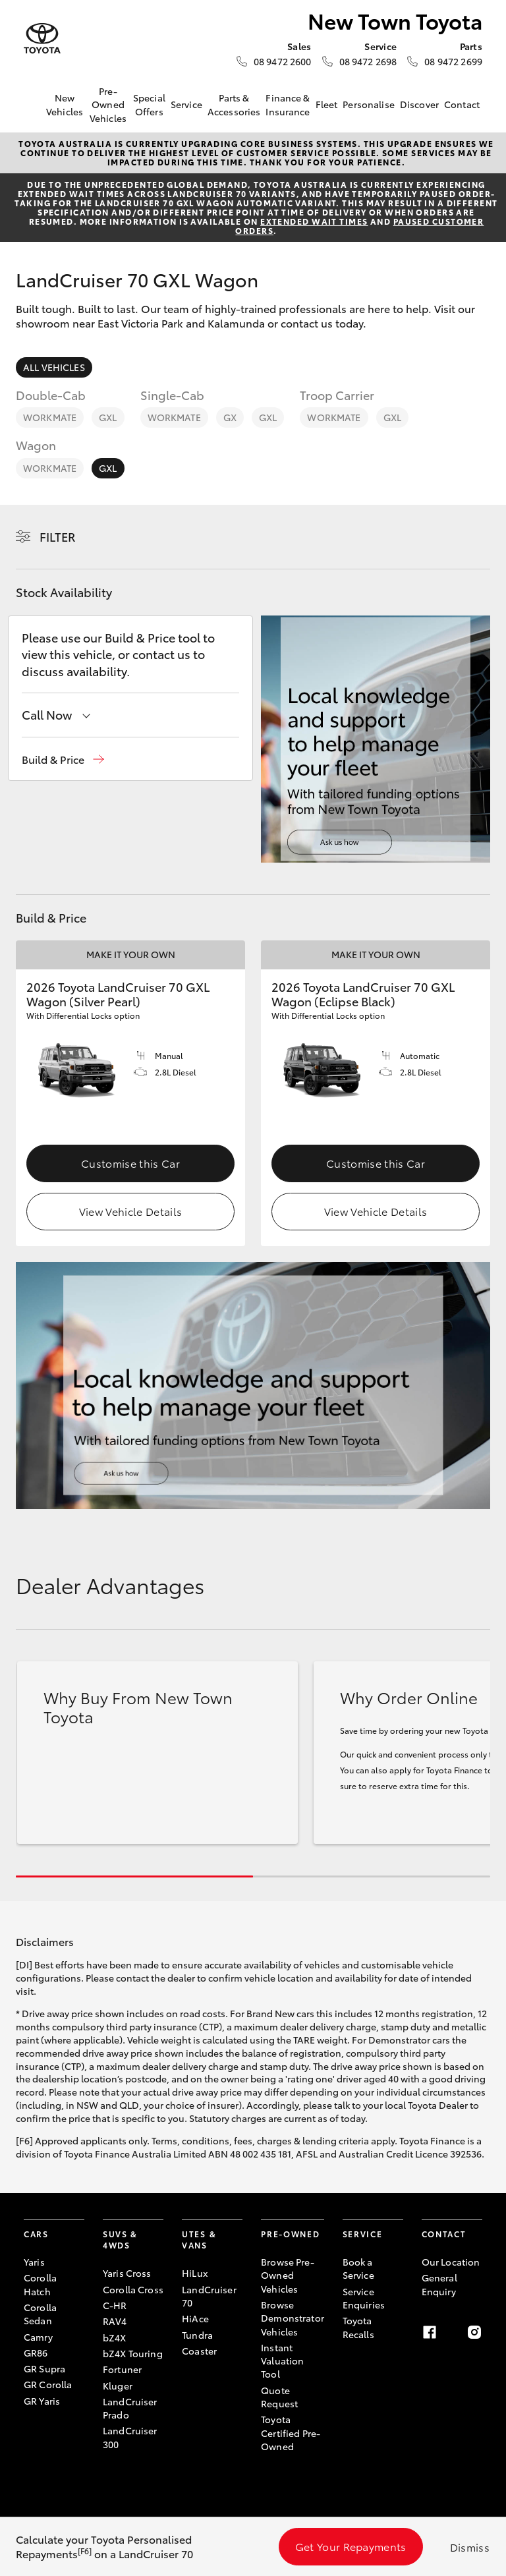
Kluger (117, 2385)
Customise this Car (130, 1162)
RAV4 (115, 2321)
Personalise (369, 104)
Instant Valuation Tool (282, 2361)
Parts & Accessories (234, 104)
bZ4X (114, 2337)
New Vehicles (64, 104)
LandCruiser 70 (209, 2296)
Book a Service (358, 2268)
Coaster (199, 2350)
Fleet (327, 104)
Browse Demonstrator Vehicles (292, 2318)
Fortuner (122, 2369)
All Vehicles (54, 367)
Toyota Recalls (358, 2327)
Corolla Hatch (40, 2284)
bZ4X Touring (133, 2353)
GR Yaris (42, 2400)
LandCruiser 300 (130, 2437)
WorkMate (49, 417)
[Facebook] (429, 2332)
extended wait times (314, 221)
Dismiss (470, 2546)
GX (230, 417)
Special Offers (149, 104)
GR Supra (44, 2368)
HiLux (195, 2272)
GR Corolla (48, 2384)
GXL (108, 417)
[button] (63, 759)
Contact (462, 104)
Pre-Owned (290, 2233)
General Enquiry (439, 2284)
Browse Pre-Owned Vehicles (287, 2275)
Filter (58, 536)
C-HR (115, 2305)
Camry (38, 2336)
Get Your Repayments (351, 2546)
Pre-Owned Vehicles (108, 104)
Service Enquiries (364, 2298)
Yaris (34, 2261)
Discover (419, 104)
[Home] (33, 104)
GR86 (36, 2352)
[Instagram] (474, 2332)
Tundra (197, 2334)
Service (186, 104)
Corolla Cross (133, 2289)
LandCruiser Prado (130, 2408)
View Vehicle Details (130, 1210)
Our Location (451, 2261)
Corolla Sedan (40, 2314)
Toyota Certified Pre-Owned (290, 2433)
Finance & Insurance (288, 104)
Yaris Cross (127, 2272)
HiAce (195, 2318)
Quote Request (279, 2397)
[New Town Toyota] (42, 38)
